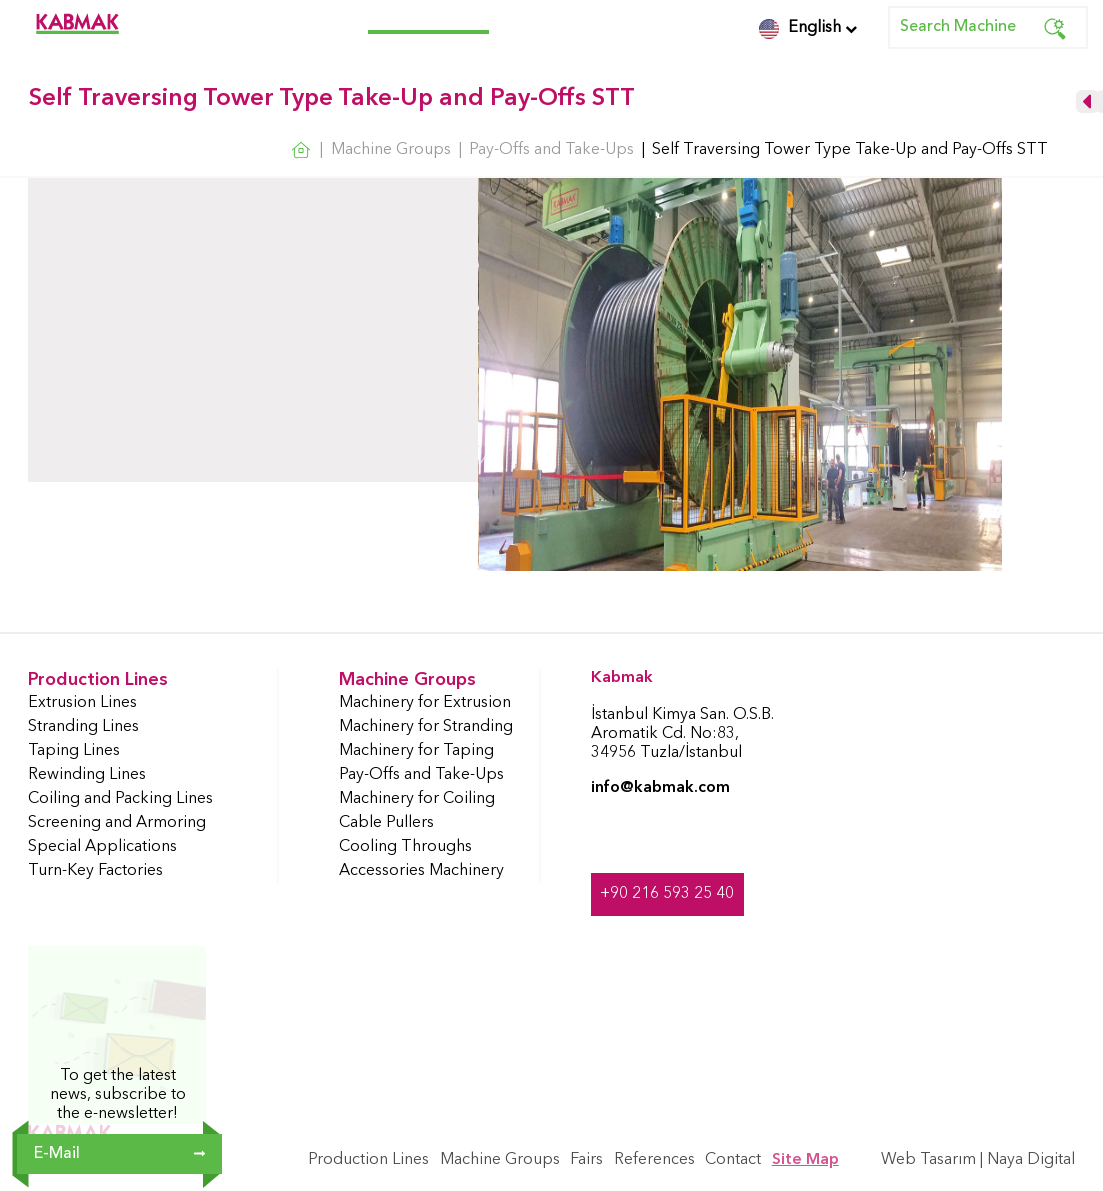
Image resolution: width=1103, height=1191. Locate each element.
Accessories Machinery (421, 871)
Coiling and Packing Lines (120, 799)
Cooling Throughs (405, 847)
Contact (669, 20)
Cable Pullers (386, 823)
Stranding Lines (83, 727)
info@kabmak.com (660, 788)
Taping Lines (74, 751)
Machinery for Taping (416, 751)
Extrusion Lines (82, 703)
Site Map (805, 1160)
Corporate (183, 20)
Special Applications (102, 847)
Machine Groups (428, 20)
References (586, 20)
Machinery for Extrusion (425, 703)
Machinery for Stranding (426, 727)
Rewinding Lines (87, 775)
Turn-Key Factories (95, 871)
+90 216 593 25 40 (667, 894)
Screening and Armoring (117, 823)
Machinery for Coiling (417, 799)
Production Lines (295, 20)
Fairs (516, 20)
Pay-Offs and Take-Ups (421, 775)
